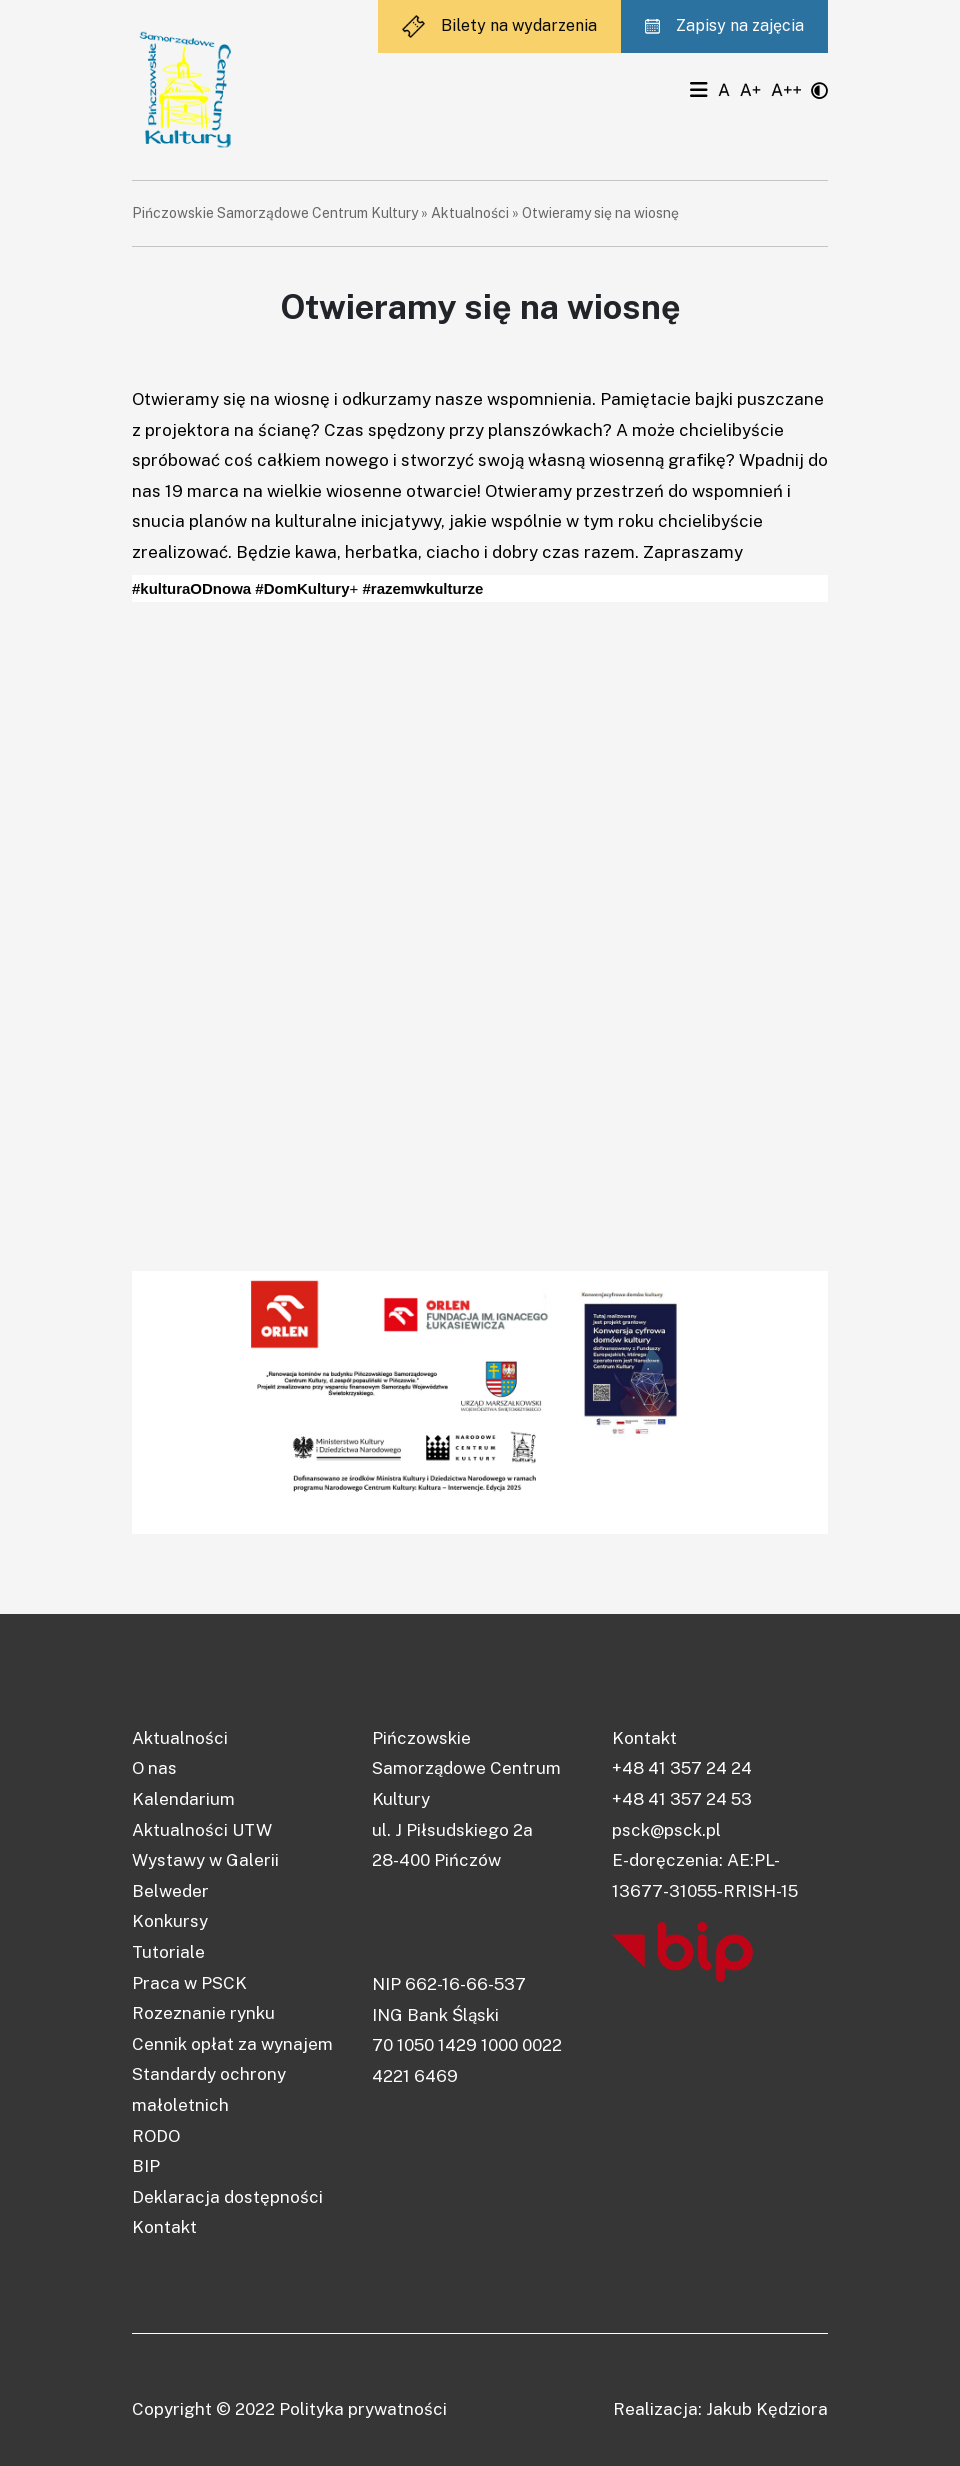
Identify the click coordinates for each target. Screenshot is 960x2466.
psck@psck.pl (666, 1830)
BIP (146, 2166)
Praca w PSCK (189, 1983)
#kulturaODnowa (191, 588)
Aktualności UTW (202, 1830)
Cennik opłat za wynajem (232, 2044)
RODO (156, 2136)
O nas (154, 1768)
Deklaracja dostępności (227, 2197)
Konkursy (170, 1921)
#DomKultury (302, 588)
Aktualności (470, 213)
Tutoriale (168, 1952)
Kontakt (164, 2227)
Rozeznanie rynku (203, 2013)
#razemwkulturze (422, 588)
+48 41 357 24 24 (682, 1768)
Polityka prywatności (363, 2409)
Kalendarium (183, 1799)
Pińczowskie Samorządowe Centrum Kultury (275, 213)
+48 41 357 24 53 (682, 1799)
